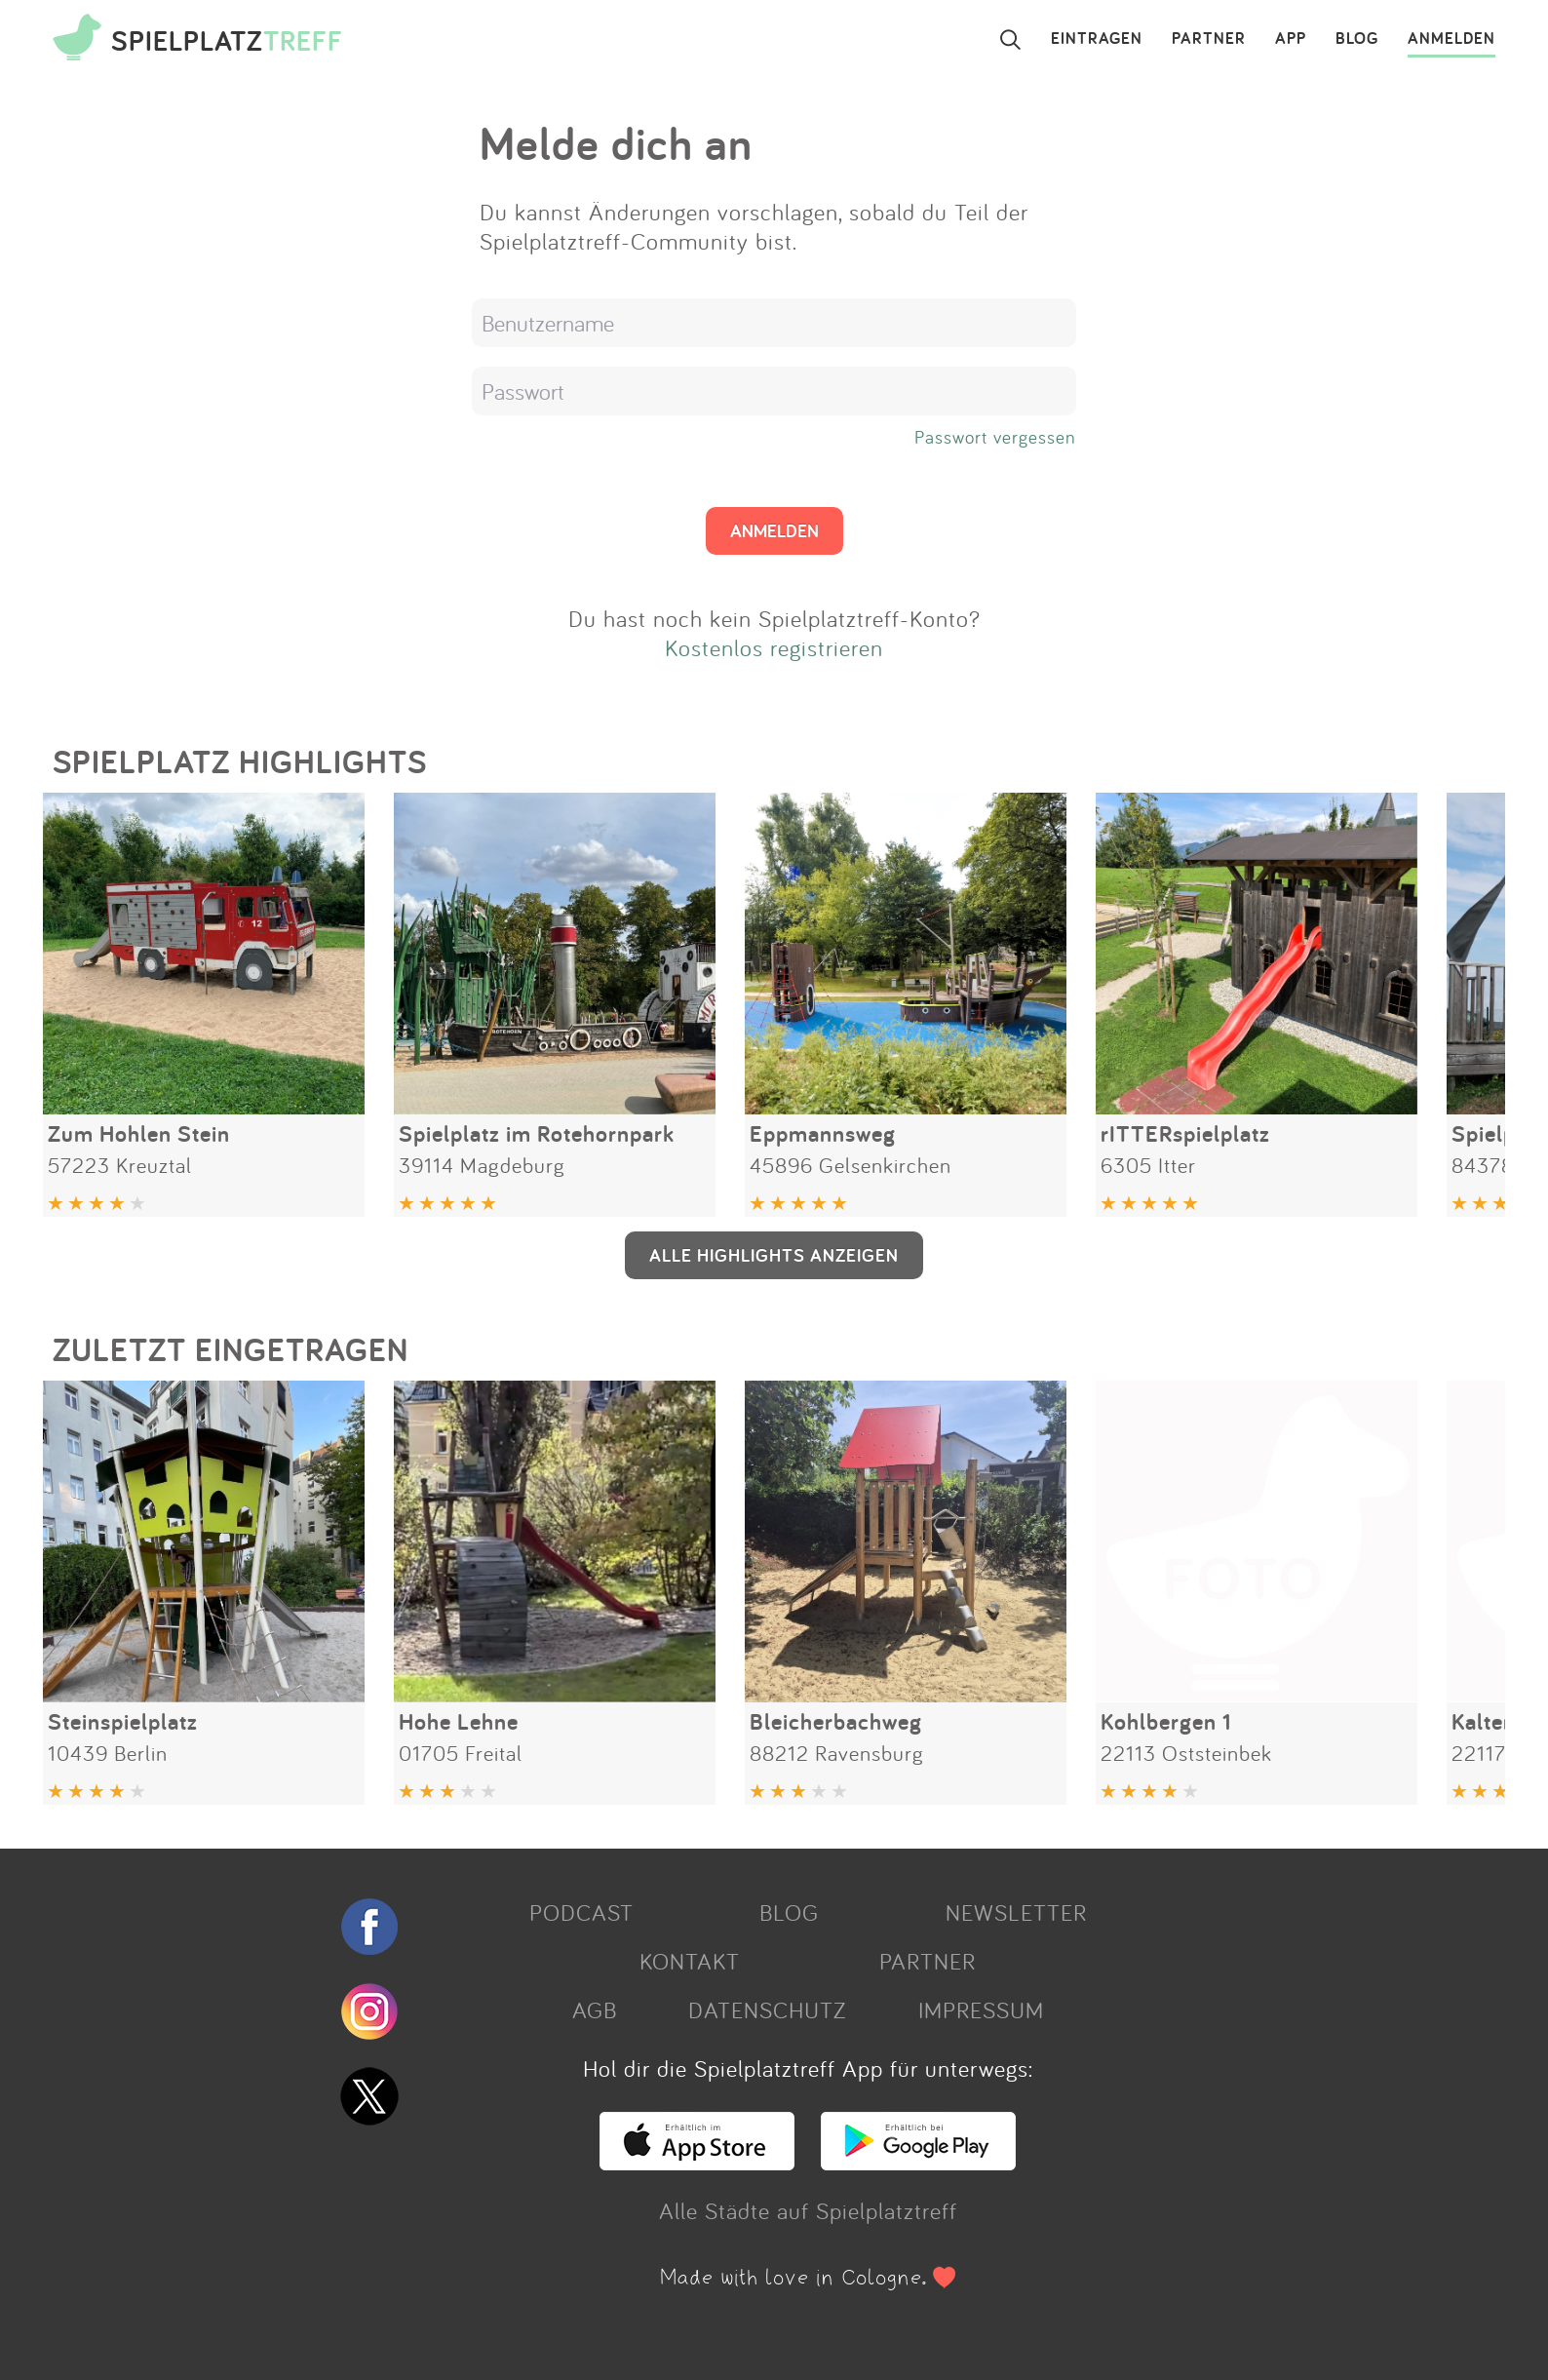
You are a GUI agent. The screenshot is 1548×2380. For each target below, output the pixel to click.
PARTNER (1209, 39)
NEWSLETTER (1016, 1912)
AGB (594, 2009)
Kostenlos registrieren (774, 647)
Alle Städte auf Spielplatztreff (808, 2210)
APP (1290, 39)
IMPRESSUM (981, 2009)
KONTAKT (689, 1960)
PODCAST (581, 1912)
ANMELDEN (1451, 39)
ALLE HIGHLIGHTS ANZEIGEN (774, 1255)
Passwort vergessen (995, 437)
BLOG (1356, 39)
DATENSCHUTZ (767, 2009)
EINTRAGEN (1096, 39)
